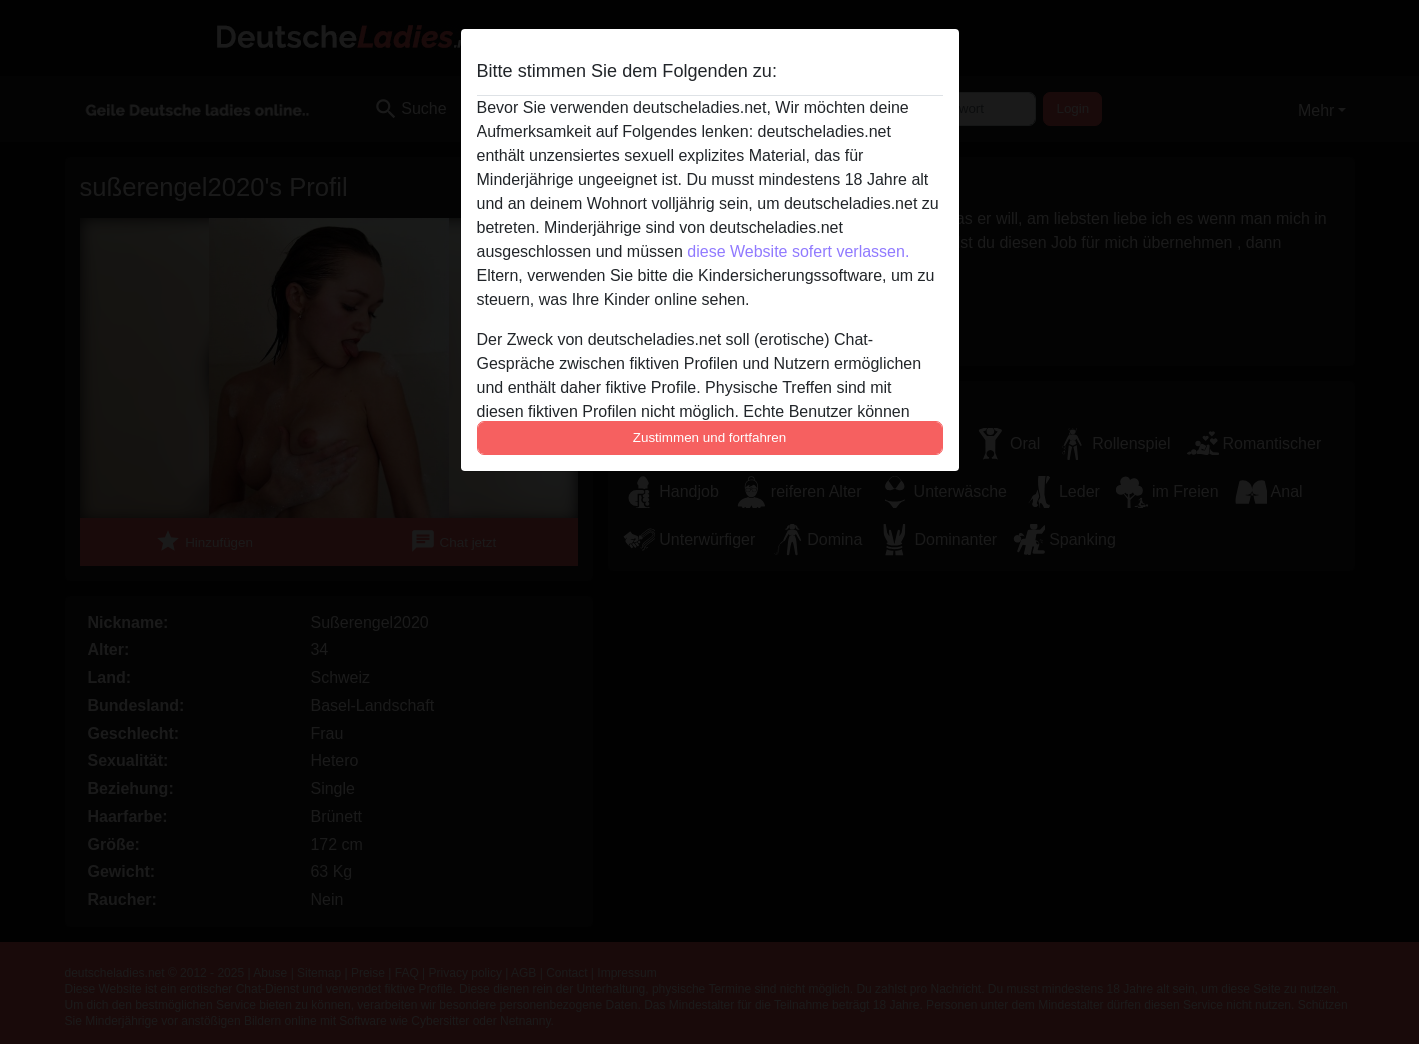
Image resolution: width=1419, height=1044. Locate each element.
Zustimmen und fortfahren (710, 437)
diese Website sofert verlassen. (798, 251)
